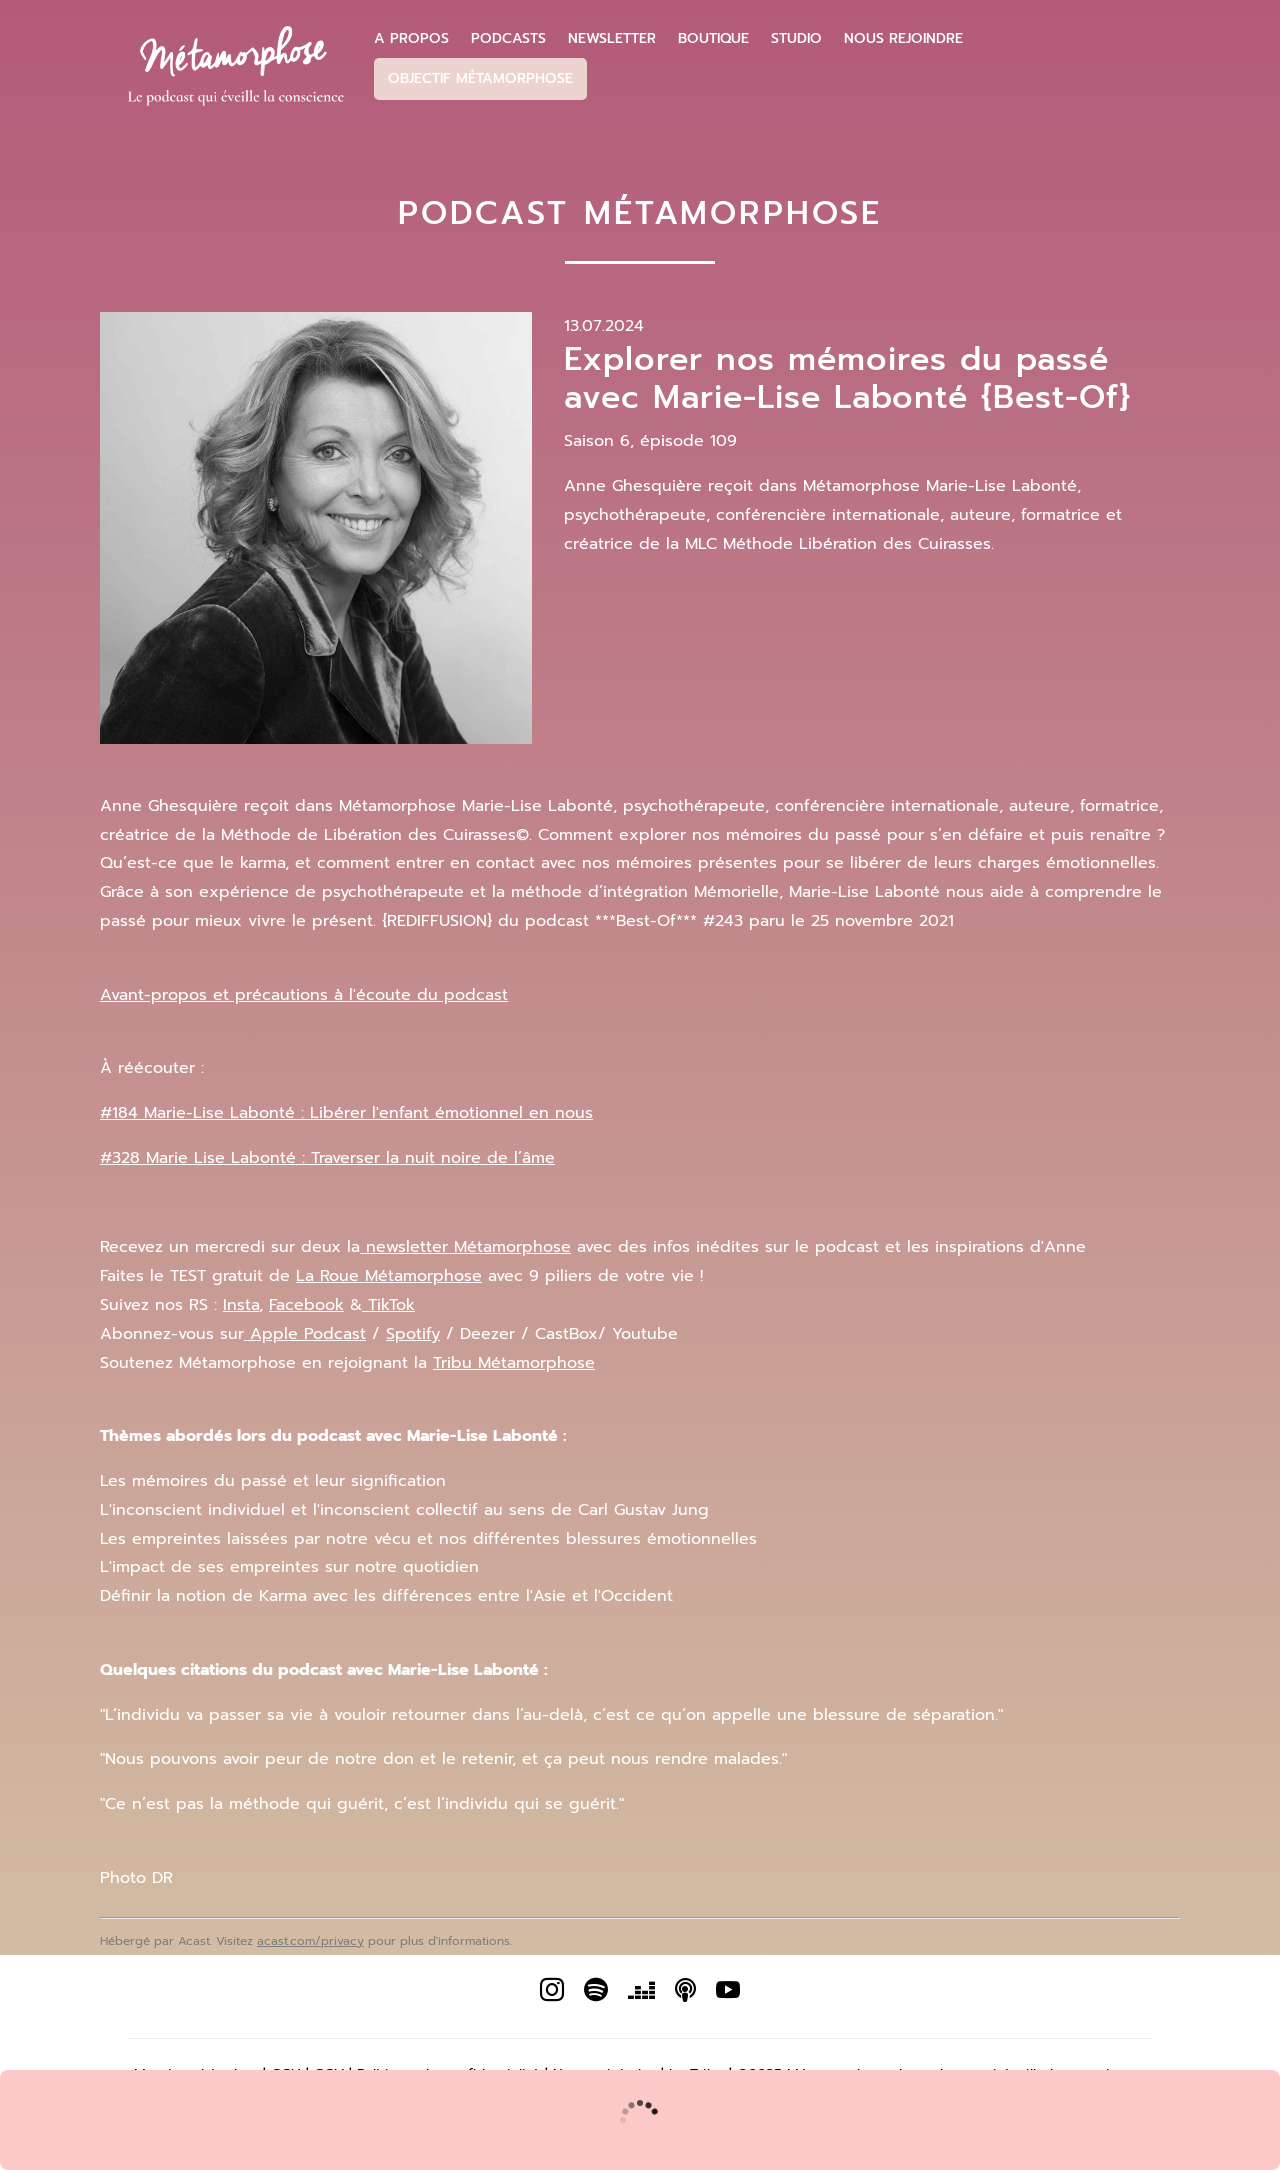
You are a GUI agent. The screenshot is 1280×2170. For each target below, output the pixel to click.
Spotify (413, 1334)
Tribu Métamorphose (514, 1363)
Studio (796, 39)
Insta (241, 1305)
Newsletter (612, 39)
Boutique (713, 39)
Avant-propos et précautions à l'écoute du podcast (304, 995)
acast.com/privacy (310, 1941)
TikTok (388, 1305)
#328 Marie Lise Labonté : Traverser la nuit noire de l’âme (327, 1158)
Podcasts (508, 39)
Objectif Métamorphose (480, 78)
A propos (411, 39)
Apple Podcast (305, 1334)
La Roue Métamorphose (389, 1276)
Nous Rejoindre (903, 39)
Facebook (306, 1305)
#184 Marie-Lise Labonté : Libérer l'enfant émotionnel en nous (346, 1113)
